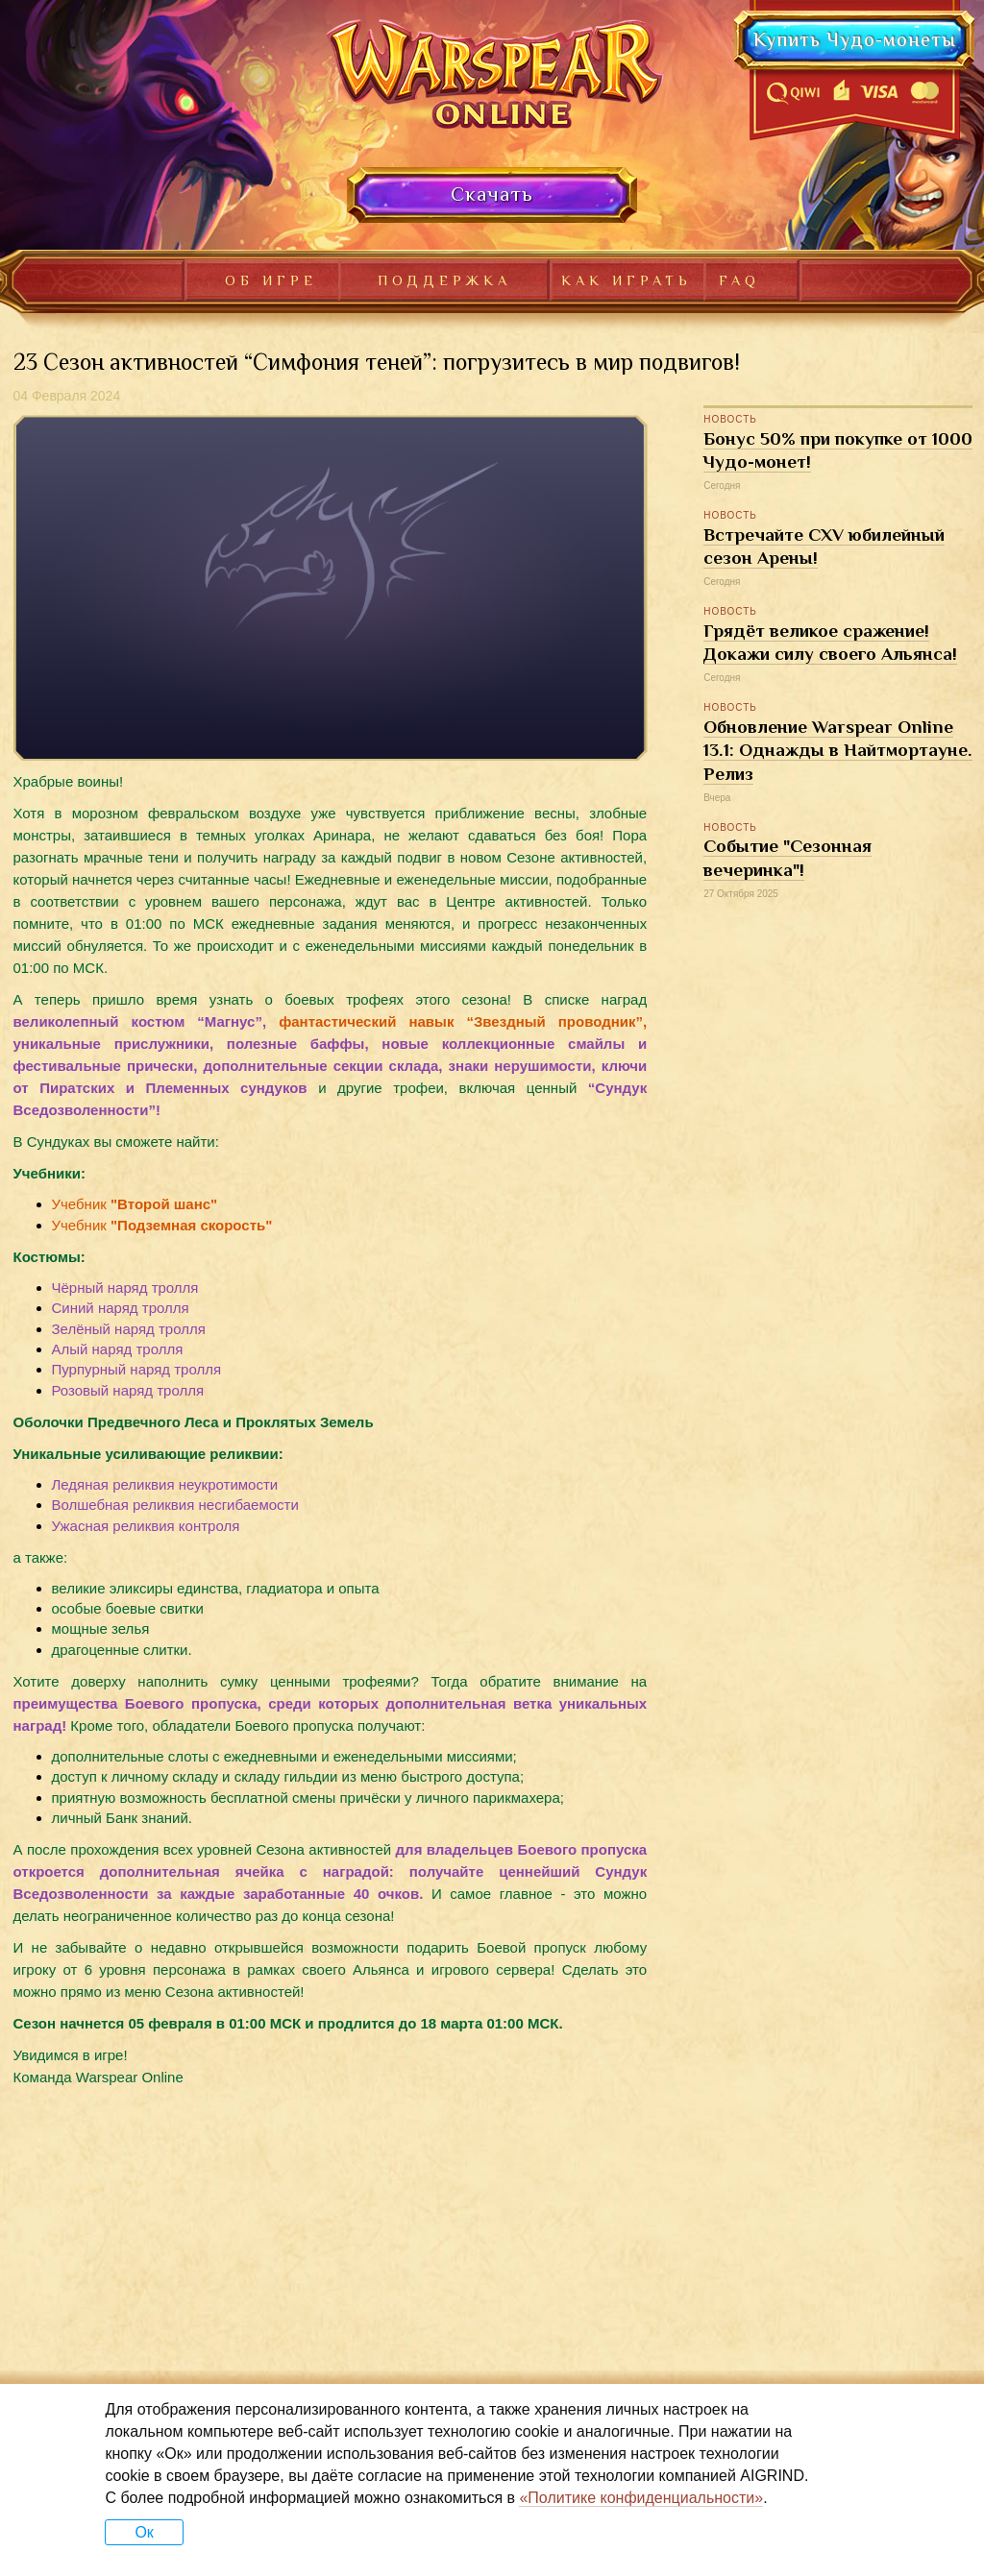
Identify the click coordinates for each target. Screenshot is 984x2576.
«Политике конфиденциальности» (641, 2498)
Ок (144, 2532)
